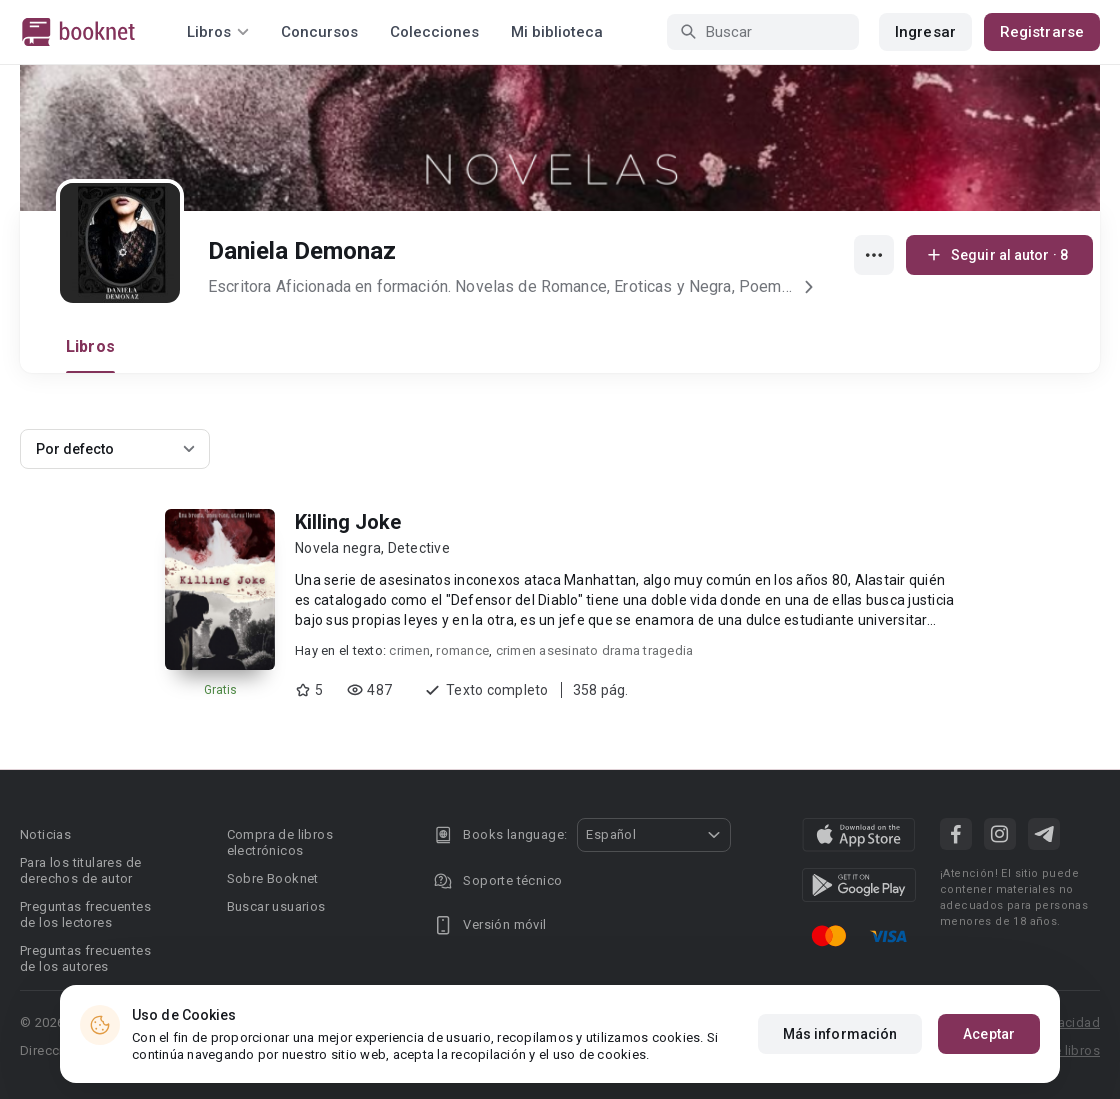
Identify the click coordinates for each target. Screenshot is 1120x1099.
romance (462, 650)
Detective (419, 548)
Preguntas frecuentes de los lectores (85, 914)
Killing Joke (348, 522)
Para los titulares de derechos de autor (80, 870)
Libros (90, 346)
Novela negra (338, 548)
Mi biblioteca (557, 32)
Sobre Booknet (273, 878)
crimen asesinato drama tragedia (595, 650)
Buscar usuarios (276, 906)
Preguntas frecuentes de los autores (85, 958)
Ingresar (925, 32)
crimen (409, 650)
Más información (840, 1034)
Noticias (45, 834)
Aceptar (989, 1034)
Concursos (319, 32)
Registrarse (1042, 32)
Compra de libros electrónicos (280, 842)
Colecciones (434, 32)
